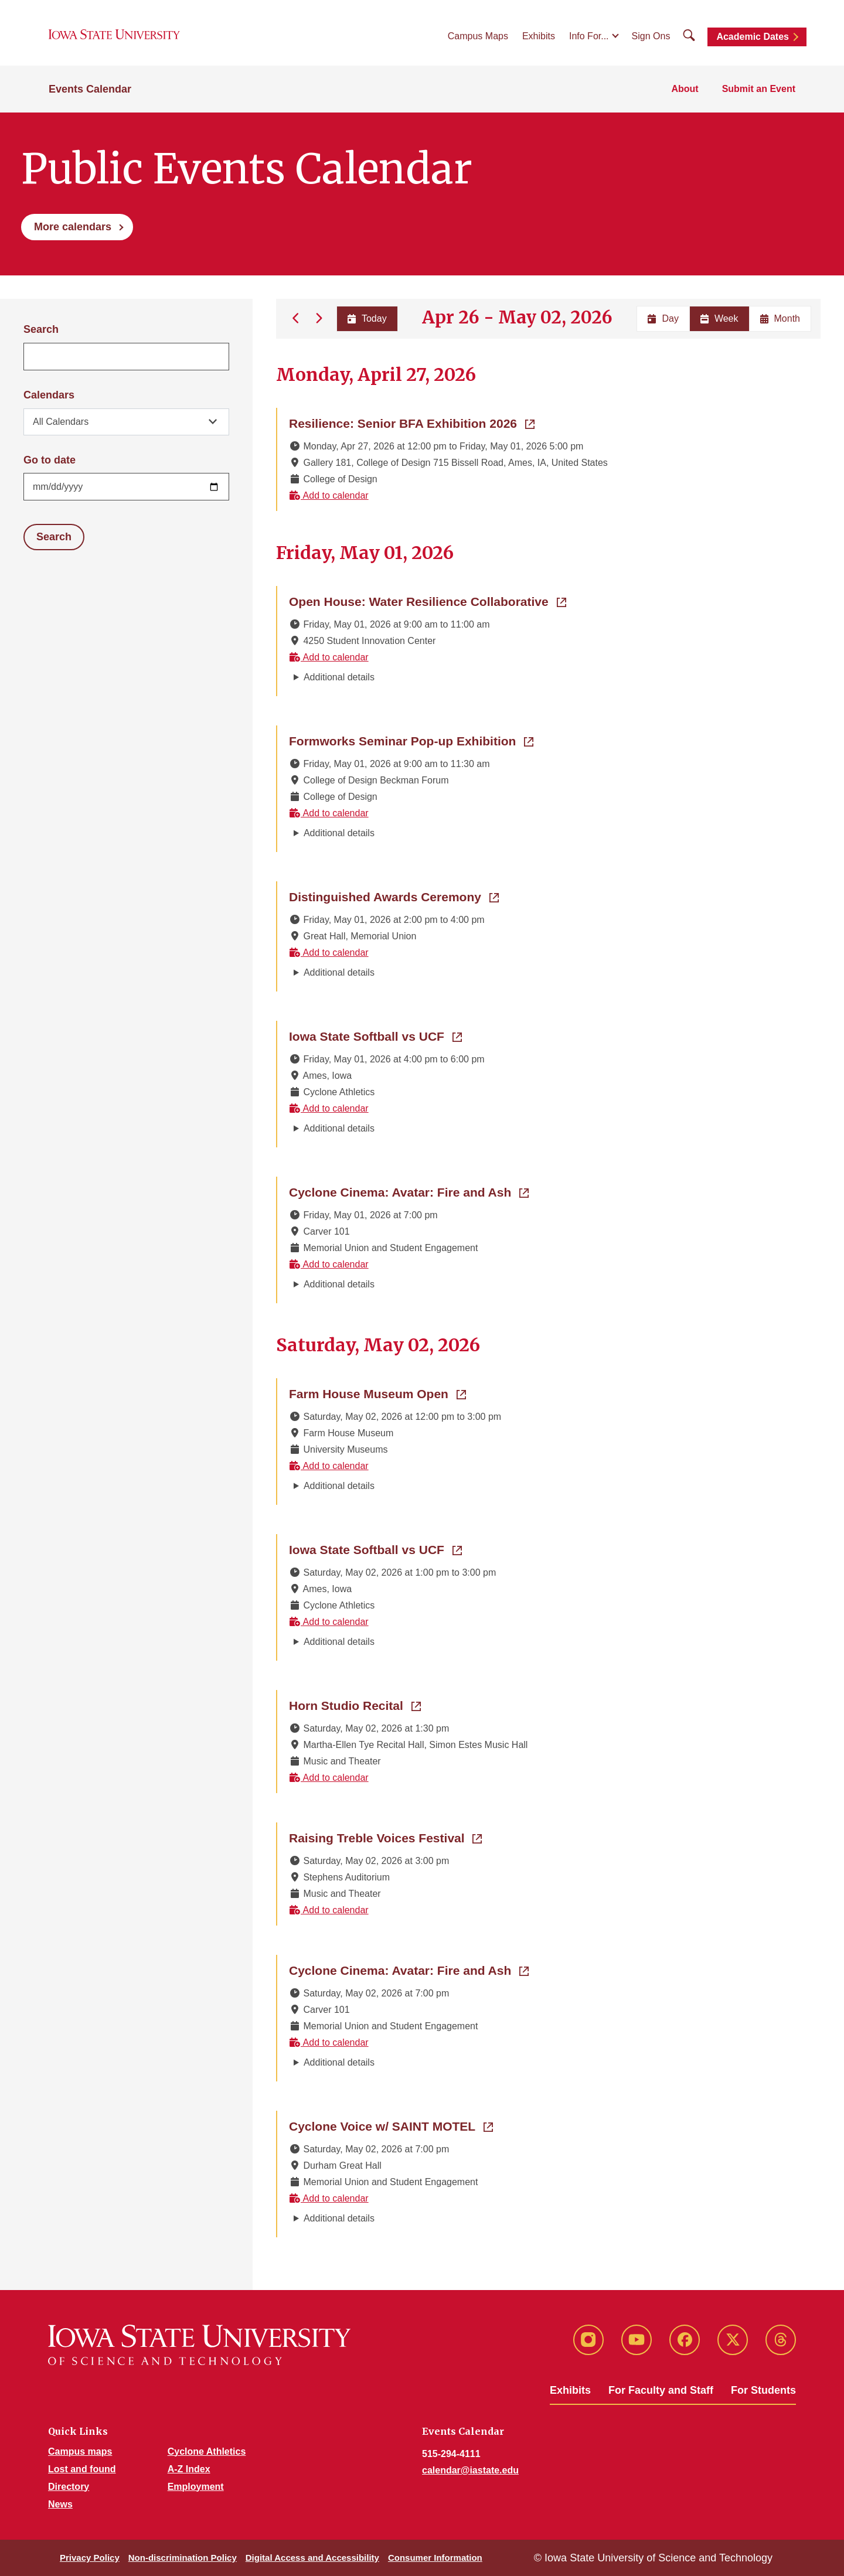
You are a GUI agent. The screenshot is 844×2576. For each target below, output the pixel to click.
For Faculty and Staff (660, 2390)
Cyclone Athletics (207, 2451)
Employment (196, 2487)
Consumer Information (435, 2558)
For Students (763, 2390)
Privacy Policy (90, 2558)
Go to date (49, 460)
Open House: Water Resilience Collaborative (427, 600)
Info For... (589, 36)
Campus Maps (478, 36)
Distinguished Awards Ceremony (394, 896)
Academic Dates (752, 37)
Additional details (339, 677)
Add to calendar (329, 495)
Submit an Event (758, 89)
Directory (68, 2487)
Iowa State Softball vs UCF (375, 1035)
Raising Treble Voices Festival (385, 1837)
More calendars (72, 227)
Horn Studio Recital (355, 1704)
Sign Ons (651, 36)
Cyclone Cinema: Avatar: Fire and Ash (409, 1191)
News (60, 2504)
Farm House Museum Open (377, 1393)
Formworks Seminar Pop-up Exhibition (411, 740)
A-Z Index (189, 2469)
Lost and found (82, 2469)
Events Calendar (90, 89)
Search (41, 329)
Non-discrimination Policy (182, 2558)
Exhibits (538, 36)
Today (366, 318)
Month (780, 318)
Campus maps (80, 2451)
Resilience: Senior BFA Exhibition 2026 (412, 422)
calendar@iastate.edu (470, 2470)
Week (719, 318)
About (684, 89)
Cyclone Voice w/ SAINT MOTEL (391, 2125)
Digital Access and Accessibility (312, 2558)
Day (663, 318)
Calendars (48, 395)
